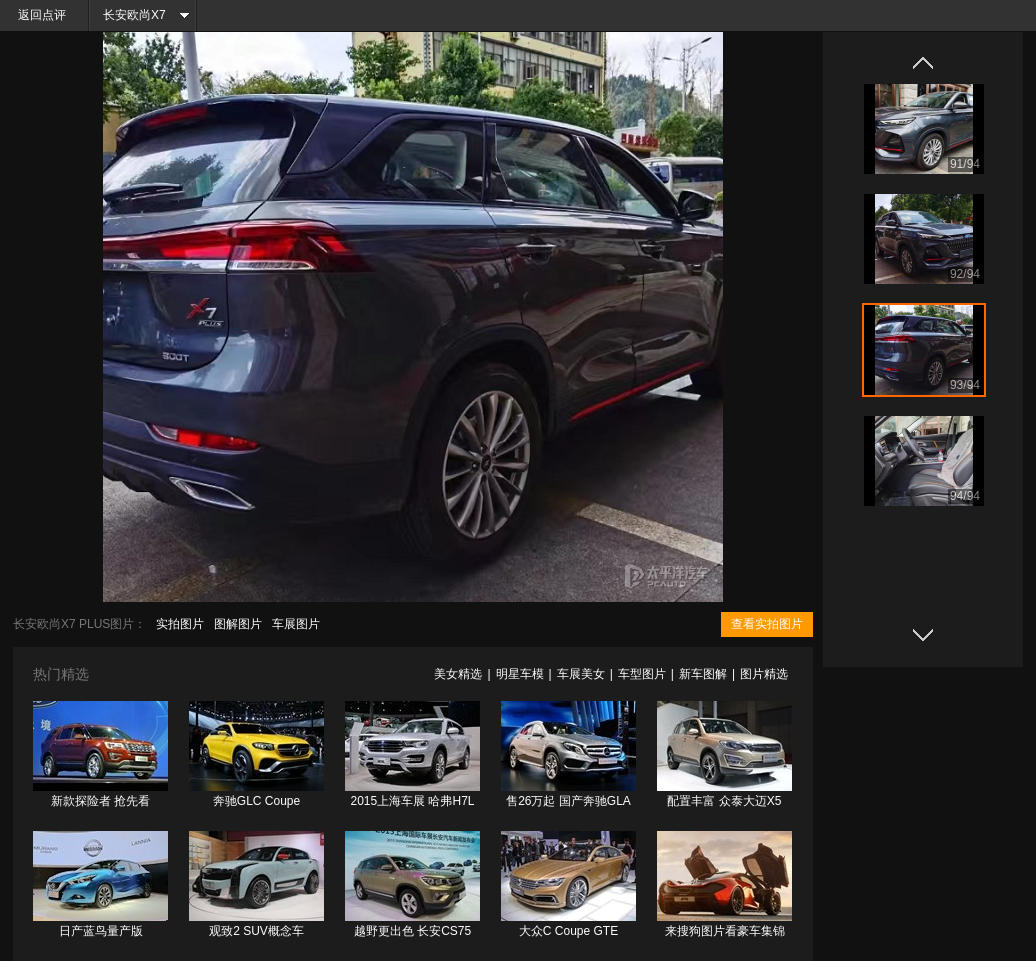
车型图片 (642, 674)
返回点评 (42, 15)
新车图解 (703, 674)
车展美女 (581, 674)
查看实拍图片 (767, 624)
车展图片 (296, 624)
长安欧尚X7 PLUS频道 (128, 19)
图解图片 (238, 624)
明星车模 (520, 674)
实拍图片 (180, 624)
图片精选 (764, 674)
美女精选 (458, 674)
